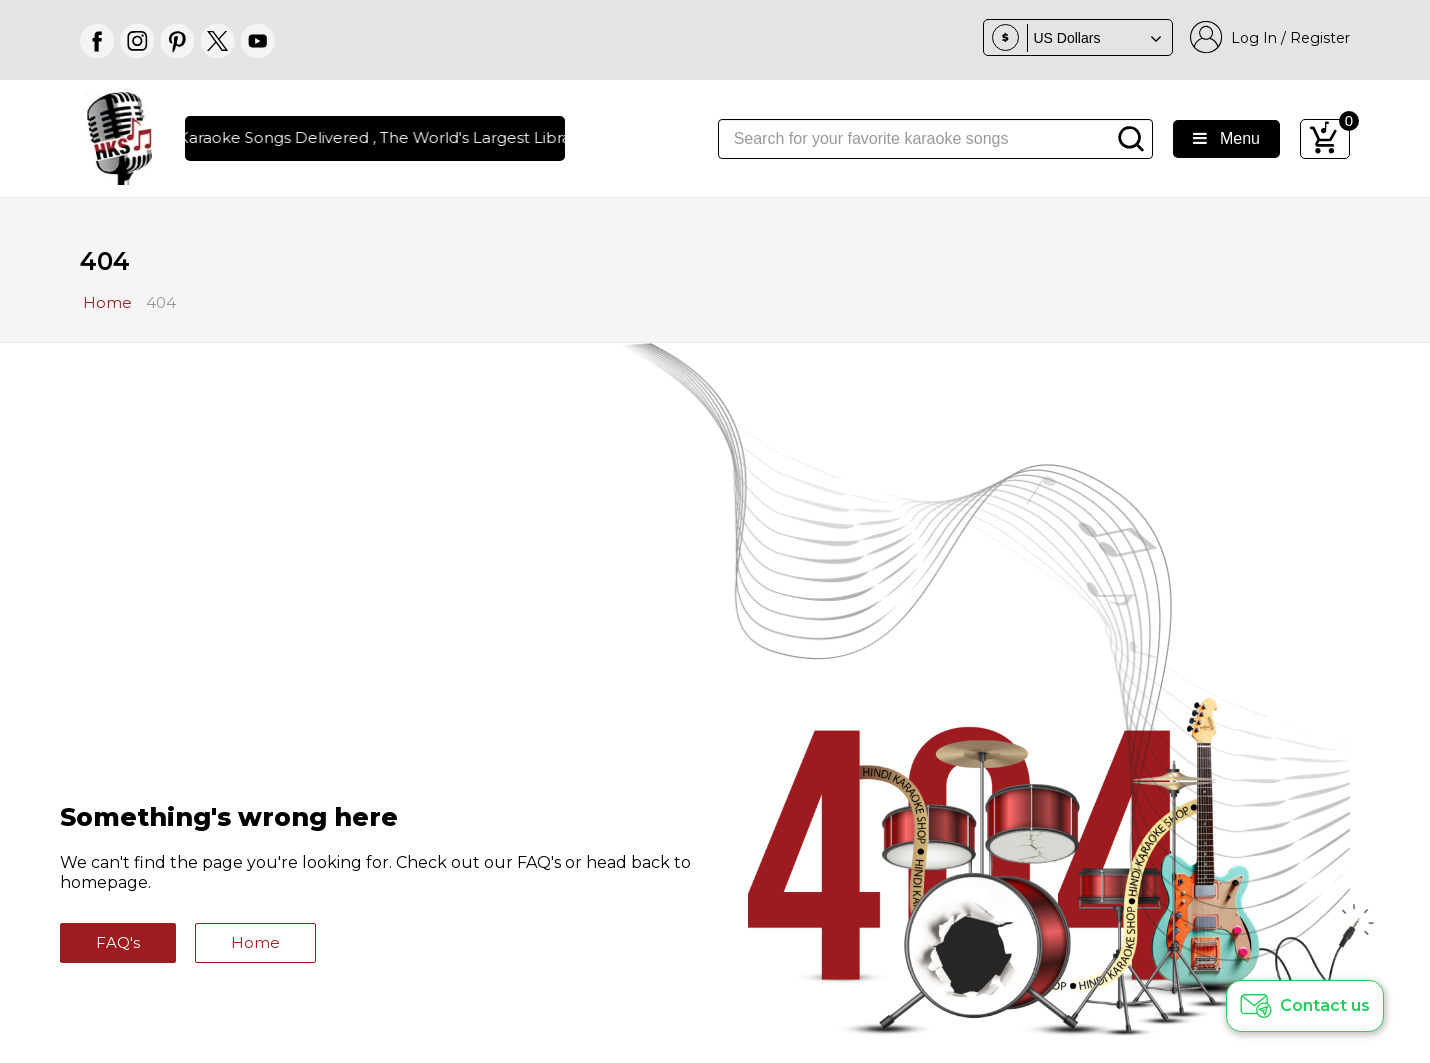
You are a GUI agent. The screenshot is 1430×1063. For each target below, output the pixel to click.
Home (255, 942)
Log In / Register (1270, 37)
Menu (1226, 138)
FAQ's (118, 942)
